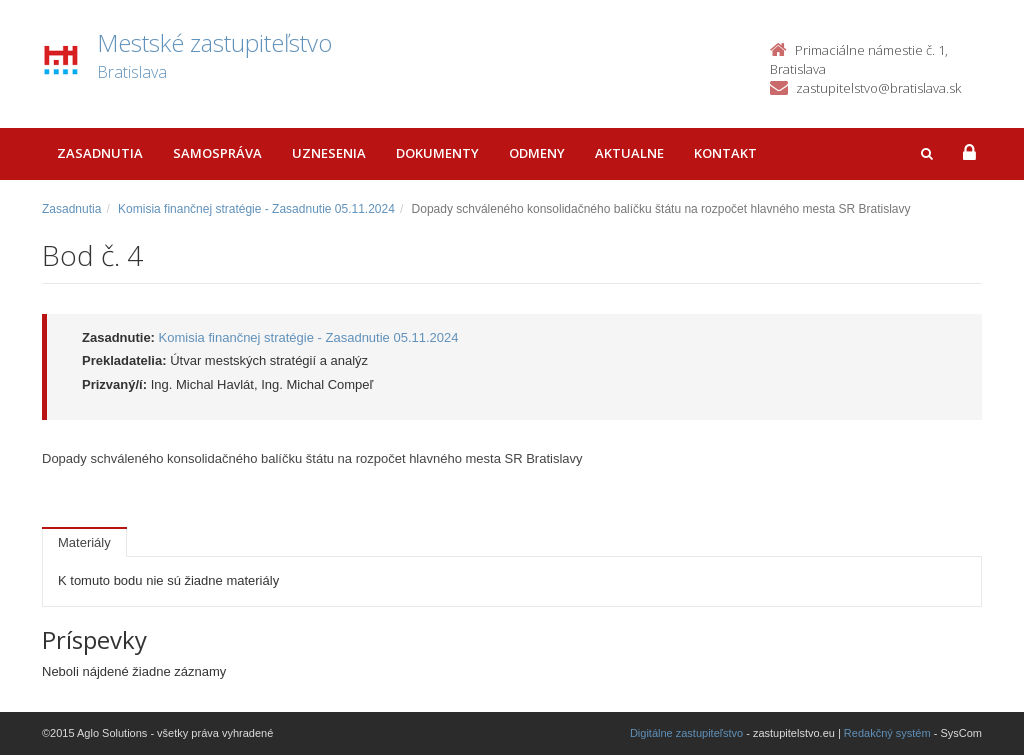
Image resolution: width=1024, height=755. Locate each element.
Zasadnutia (100, 153)
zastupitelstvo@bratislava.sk (878, 88)
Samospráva (217, 153)
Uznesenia (329, 153)
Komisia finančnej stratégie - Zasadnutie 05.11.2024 (256, 209)
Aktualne (629, 153)
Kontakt (725, 153)
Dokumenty (437, 153)
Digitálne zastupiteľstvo (686, 733)
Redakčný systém (887, 733)
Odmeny (537, 153)
